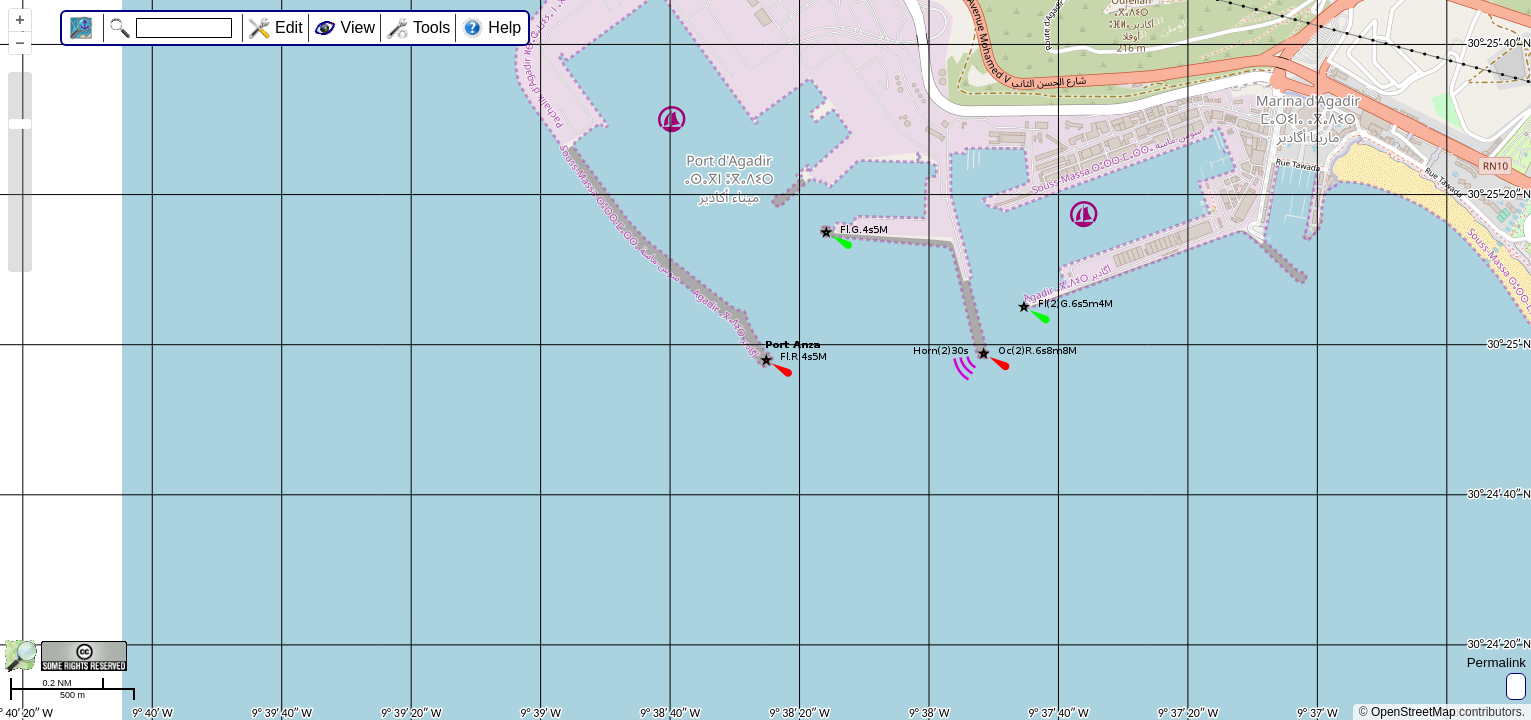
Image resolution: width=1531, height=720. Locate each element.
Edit (289, 27)
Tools (431, 27)
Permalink (1496, 662)
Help (504, 27)
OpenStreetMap (1413, 712)
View (358, 27)
